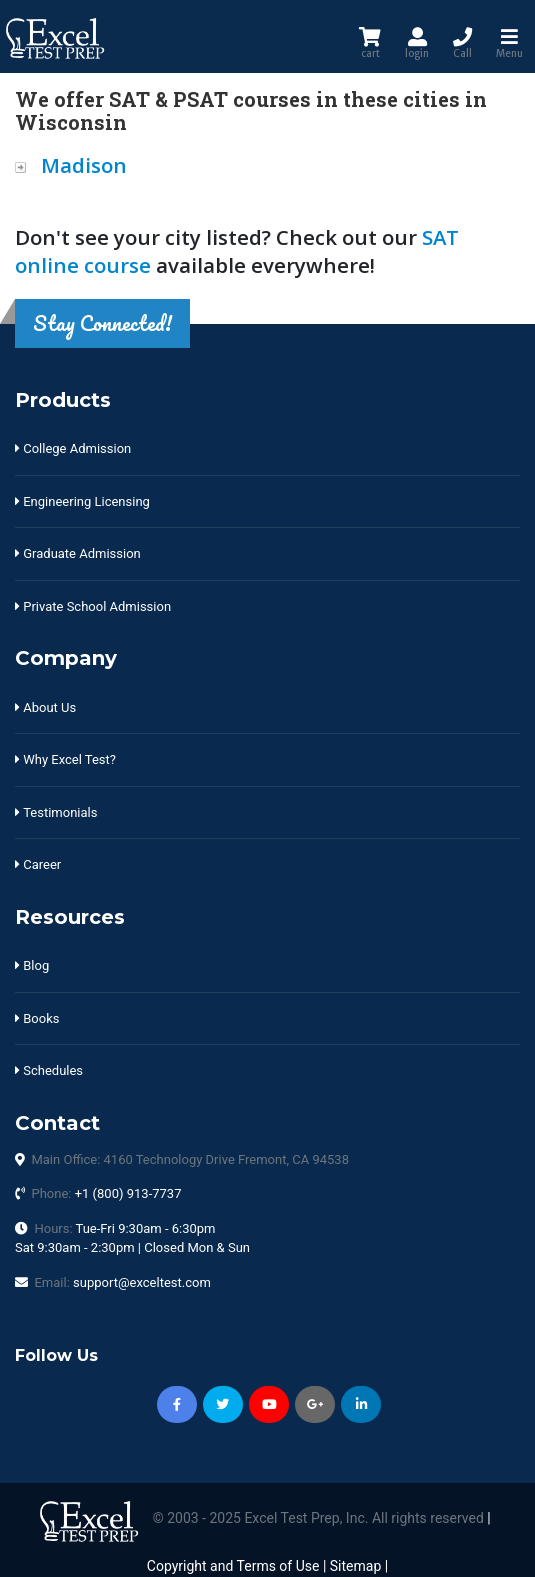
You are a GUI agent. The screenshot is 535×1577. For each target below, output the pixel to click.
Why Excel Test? (65, 759)
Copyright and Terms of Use (233, 1566)
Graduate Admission (78, 553)
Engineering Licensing (82, 501)
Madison (84, 165)
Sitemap (355, 1566)
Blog (32, 965)
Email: (122, 1282)
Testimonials (56, 812)
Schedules (49, 1070)
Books (37, 1018)
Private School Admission (93, 606)
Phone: (106, 1193)
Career (38, 864)
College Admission (73, 448)
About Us (45, 707)
